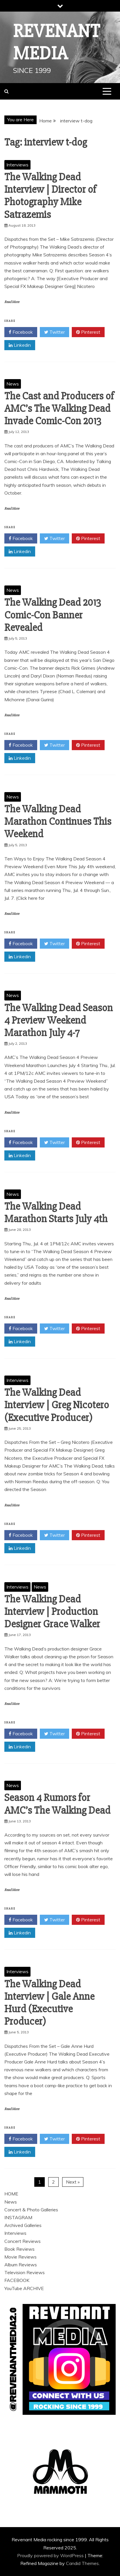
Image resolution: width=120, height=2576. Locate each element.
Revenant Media (56, 42)
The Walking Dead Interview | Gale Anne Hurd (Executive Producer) (49, 2003)
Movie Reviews (20, 2257)
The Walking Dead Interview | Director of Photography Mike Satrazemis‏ (50, 196)
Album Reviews (20, 2264)
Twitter (54, 332)
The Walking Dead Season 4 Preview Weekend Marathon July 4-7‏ (58, 1020)
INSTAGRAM (18, 2217)
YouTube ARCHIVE (24, 2288)
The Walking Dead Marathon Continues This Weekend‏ (57, 821)
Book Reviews (19, 2249)
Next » (73, 2182)
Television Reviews (24, 2272)
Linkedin (20, 345)
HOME (11, 2194)
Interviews (17, 165)
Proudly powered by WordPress (51, 2555)
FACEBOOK (16, 2280)
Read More (11, 302)
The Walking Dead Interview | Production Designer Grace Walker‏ (52, 1612)
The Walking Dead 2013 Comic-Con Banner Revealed (52, 615)
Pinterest (88, 332)
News (12, 384)
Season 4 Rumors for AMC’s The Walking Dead (57, 1804)
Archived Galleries (23, 2225)
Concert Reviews (22, 2241)
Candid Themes (82, 2563)
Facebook (21, 332)
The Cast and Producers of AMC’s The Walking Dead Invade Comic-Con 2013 (59, 408)
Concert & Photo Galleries (31, 2210)
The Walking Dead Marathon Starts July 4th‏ (56, 1212)
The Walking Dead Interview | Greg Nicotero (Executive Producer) (56, 1405)
